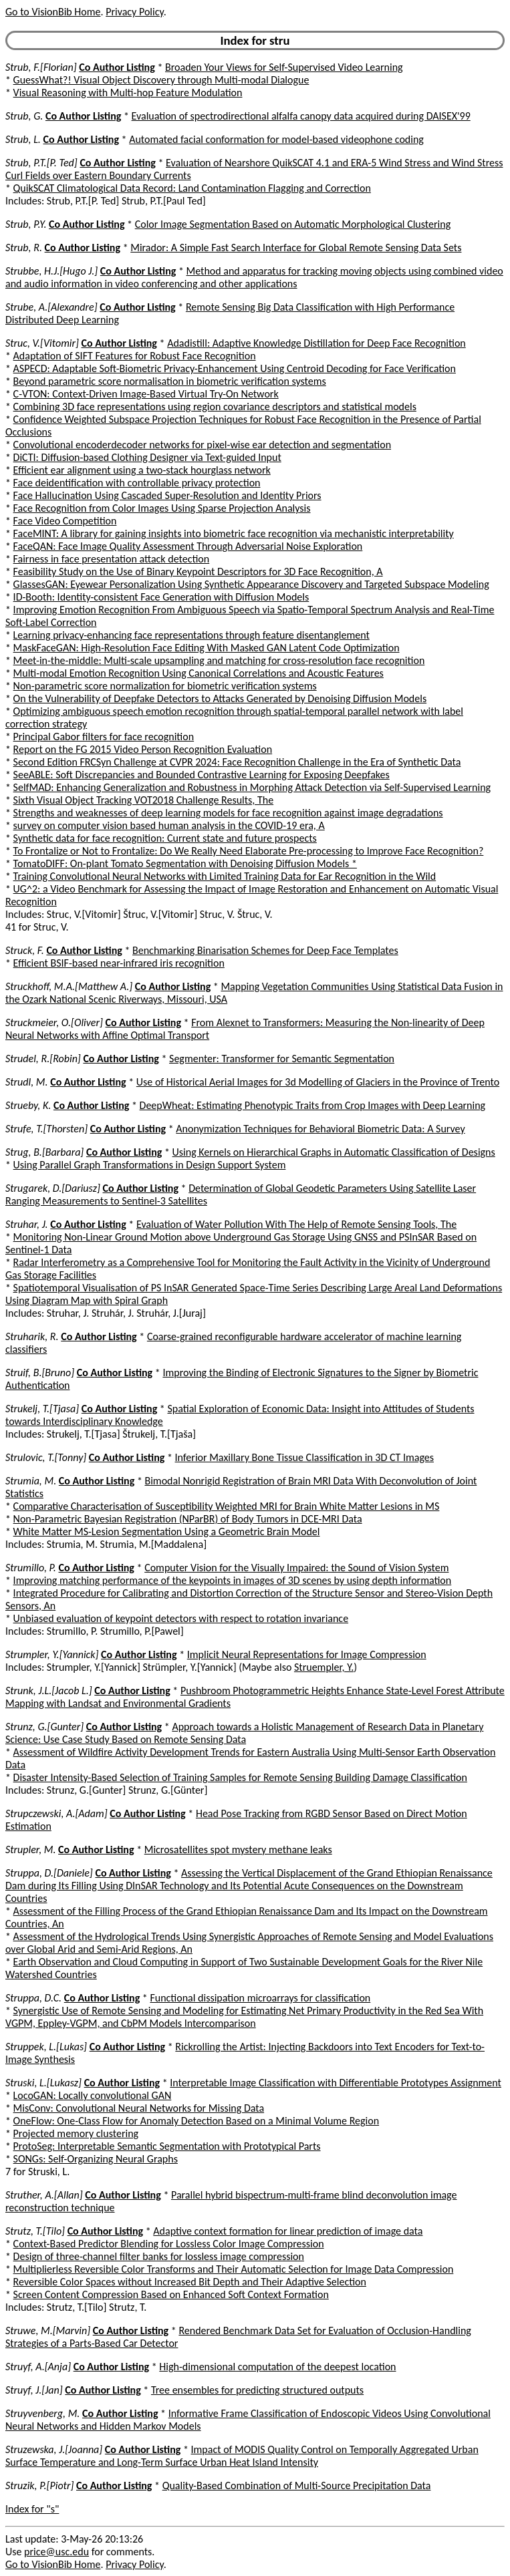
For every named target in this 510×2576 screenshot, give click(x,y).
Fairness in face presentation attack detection (111, 558)
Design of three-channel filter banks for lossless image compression (158, 2256)
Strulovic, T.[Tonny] (45, 1457)
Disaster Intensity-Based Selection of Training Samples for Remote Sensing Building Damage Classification (240, 1777)
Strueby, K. (28, 1105)
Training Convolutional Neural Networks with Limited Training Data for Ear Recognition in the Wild (224, 876)
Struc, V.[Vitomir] (42, 343)
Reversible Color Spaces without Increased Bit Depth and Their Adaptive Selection (189, 2281)
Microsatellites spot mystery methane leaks (238, 1849)
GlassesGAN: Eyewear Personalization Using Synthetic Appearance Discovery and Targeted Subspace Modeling (251, 584)
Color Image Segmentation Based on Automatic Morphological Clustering (293, 224)
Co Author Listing (116, 67)
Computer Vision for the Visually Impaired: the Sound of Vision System (296, 1567)
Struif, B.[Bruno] (39, 1372)
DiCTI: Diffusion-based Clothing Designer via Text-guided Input (147, 457)
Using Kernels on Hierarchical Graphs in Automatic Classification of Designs (333, 1152)
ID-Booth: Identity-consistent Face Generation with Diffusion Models (161, 597)
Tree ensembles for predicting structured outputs (257, 2390)
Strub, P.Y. (25, 224)
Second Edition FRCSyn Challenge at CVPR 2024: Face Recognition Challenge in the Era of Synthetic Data (237, 762)
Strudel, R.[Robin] (43, 1058)
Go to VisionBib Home (52, 11)
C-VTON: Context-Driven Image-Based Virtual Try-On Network (146, 393)
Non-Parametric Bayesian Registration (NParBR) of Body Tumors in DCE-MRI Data (187, 1518)
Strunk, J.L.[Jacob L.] (48, 1690)
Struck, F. (24, 950)
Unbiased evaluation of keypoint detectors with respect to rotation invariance (181, 1618)
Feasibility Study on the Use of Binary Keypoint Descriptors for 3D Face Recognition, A (198, 571)
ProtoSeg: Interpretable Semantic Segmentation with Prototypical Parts (167, 2146)
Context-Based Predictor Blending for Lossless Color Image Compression (168, 2243)
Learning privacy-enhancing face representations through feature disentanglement (191, 635)
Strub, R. (23, 247)
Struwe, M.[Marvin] (47, 2330)
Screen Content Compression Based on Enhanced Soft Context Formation (171, 2294)
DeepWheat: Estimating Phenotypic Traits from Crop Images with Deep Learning (313, 1105)
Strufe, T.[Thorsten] (46, 1128)
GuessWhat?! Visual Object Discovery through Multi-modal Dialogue (161, 79)
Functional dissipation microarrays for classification (260, 1997)
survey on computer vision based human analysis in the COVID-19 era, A (169, 825)
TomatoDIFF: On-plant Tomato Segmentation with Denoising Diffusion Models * (185, 863)
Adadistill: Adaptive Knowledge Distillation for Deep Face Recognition (316, 343)
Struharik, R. (32, 1336)
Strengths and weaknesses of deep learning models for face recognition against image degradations (228, 812)
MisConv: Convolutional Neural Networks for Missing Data (138, 2108)
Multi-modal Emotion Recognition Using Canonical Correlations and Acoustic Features (198, 673)
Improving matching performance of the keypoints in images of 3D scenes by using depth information (232, 1580)
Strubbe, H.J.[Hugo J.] (51, 271)
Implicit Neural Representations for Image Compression (306, 1654)
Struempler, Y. (324, 1667)
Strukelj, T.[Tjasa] (42, 1408)
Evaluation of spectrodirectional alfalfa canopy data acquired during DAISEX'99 (301, 116)
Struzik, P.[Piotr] (39, 2485)
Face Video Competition (65, 520)
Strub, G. (24, 116)
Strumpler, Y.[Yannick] (51, 1654)
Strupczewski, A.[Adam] (56, 1813)
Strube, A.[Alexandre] (51, 307)
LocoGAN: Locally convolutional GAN (92, 2095)
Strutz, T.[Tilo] (35, 2231)
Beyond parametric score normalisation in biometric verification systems (169, 381)
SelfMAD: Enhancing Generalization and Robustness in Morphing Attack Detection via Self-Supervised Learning (252, 787)
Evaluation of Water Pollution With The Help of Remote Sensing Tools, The (296, 1224)
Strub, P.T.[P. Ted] (41, 162)
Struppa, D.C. (33, 1997)
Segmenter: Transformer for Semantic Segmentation (281, 1058)
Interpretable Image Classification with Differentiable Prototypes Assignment (335, 2082)
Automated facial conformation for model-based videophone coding (276, 139)
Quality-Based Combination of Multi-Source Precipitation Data (296, 2485)
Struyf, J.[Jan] (34, 2390)
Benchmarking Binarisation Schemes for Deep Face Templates (265, 950)
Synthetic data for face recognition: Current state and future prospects (165, 838)
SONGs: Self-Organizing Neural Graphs (95, 2158)
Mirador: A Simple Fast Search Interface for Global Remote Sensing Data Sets (295, 247)
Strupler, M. (30, 1849)
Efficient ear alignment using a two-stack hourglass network (142, 470)
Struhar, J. (26, 1224)
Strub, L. (23, 139)
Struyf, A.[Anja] (38, 2366)
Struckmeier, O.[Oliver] (54, 1022)
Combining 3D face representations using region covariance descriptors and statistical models (214, 406)
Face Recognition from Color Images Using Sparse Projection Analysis (162, 508)
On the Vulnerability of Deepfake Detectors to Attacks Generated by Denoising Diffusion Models (220, 698)
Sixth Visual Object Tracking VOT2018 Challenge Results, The (143, 800)
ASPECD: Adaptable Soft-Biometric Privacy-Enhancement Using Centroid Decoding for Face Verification (234, 368)
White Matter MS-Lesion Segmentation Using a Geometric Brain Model (166, 1531)
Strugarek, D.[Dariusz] (52, 1188)
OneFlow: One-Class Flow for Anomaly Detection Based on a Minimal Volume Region (196, 2120)
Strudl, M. (26, 1082)
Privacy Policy (134, 11)
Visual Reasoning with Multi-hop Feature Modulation (128, 92)
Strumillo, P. (30, 1567)
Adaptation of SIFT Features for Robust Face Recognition (134, 355)
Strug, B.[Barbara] (44, 1152)
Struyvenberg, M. (42, 2413)
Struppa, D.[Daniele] (49, 1873)
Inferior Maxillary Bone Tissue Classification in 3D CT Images (304, 1457)
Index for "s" (32, 2509)
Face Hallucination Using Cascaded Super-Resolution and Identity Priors (167, 495)
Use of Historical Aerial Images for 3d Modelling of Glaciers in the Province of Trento (317, 1082)
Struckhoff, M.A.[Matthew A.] (68, 986)
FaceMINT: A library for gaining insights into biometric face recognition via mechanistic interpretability (233, 533)
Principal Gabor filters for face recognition (104, 736)
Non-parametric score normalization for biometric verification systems (165, 685)
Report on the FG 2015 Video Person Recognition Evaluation (143, 749)
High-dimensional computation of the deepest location (277, 2366)
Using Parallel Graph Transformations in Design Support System (149, 1164)
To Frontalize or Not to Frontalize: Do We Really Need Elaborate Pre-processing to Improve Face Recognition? (248, 850)
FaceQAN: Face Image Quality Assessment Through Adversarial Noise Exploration (188, 546)
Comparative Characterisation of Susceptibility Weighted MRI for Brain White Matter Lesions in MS (226, 1506)
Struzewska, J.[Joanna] (53, 2449)
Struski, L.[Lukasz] (43, 2082)
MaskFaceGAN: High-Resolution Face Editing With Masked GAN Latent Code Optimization (206, 647)
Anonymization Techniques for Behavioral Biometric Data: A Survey (320, 1128)
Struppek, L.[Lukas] (46, 2046)
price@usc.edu (56, 2551)
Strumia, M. (30, 1480)
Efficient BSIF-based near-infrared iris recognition (119, 963)
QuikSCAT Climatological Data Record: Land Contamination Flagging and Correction (192, 188)
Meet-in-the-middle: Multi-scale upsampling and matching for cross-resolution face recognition (219, 660)
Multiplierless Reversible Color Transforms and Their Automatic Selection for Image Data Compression (233, 2269)
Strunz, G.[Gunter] (44, 1726)
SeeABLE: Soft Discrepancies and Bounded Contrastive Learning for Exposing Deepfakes (201, 774)
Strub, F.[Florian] (41, 67)
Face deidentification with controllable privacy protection (137, 482)
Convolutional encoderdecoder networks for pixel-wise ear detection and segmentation (202, 444)
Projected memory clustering (75, 2133)
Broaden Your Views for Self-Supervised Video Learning (284, 67)
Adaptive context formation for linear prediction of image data (287, 2231)
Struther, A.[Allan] (44, 2195)
